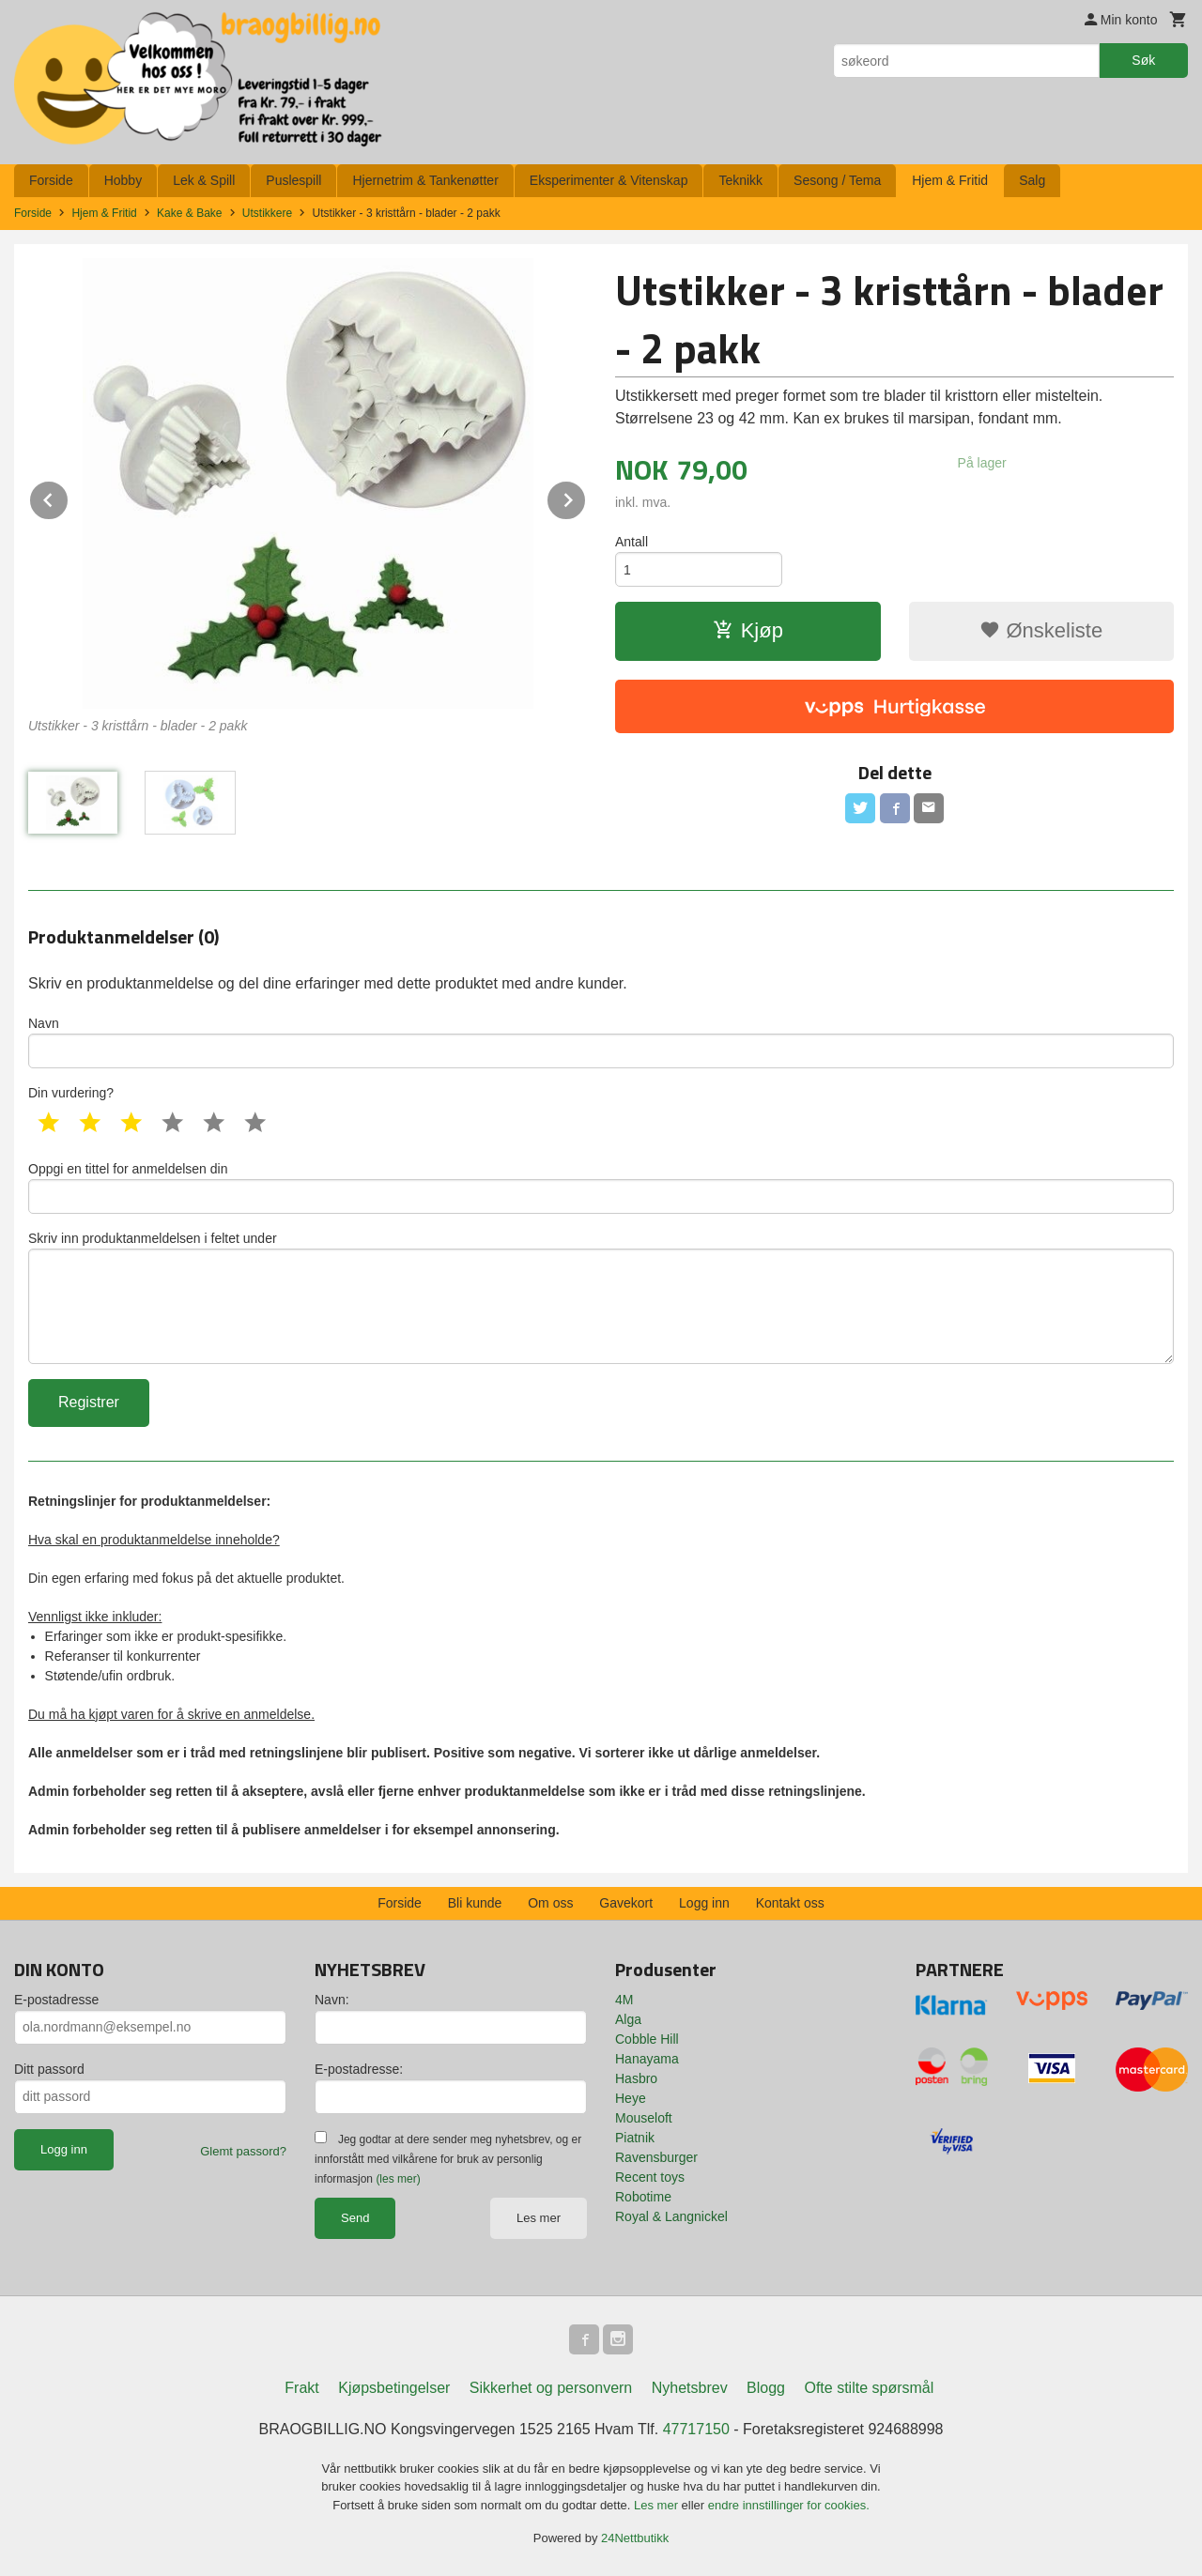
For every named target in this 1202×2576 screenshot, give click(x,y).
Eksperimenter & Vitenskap (609, 180)
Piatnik (635, 2137)
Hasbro (636, 2078)
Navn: (332, 1999)
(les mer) (398, 2178)
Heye (630, 2098)
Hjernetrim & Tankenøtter (425, 180)
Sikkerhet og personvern (551, 2388)
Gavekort (626, 1902)
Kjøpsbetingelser (394, 2388)
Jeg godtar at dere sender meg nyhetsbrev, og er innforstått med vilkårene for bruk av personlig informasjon (448, 2159)
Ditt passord (49, 2069)
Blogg (766, 2388)
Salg (1032, 180)
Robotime (643, 2196)
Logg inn (704, 1902)
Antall (631, 541)
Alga (628, 2019)
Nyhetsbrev (690, 2388)
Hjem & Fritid (950, 180)
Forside (51, 180)
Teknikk (740, 180)
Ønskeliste (1040, 630)
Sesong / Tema (837, 180)
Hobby (123, 180)
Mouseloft (643, 2117)
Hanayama (647, 2058)
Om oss (550, 1902)
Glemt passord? (243, 2151)
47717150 (696, 2429)
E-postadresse (56, 1999)
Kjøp (748, 630)
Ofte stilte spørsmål (868, 2388)
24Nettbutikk (635, 2538)
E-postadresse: (359, 2069)
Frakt (301, 2388)
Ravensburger (656, 2157)
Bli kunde (475, 1902)
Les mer (538, 2218)
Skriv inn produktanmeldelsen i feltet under (601, 1297)
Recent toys (650, 2177)
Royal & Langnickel (671, 2216)
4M (624, 1999)
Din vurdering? (71, 1092)
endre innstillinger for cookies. (789, 2505)
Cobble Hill (647, 2039)
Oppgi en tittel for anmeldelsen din (601, 1187)
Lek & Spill (204, 180)
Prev (68, 497)
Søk (1143, 60)
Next (586, 497)
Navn (601, 1042)
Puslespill (293, 180)
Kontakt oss (790, 1902)
